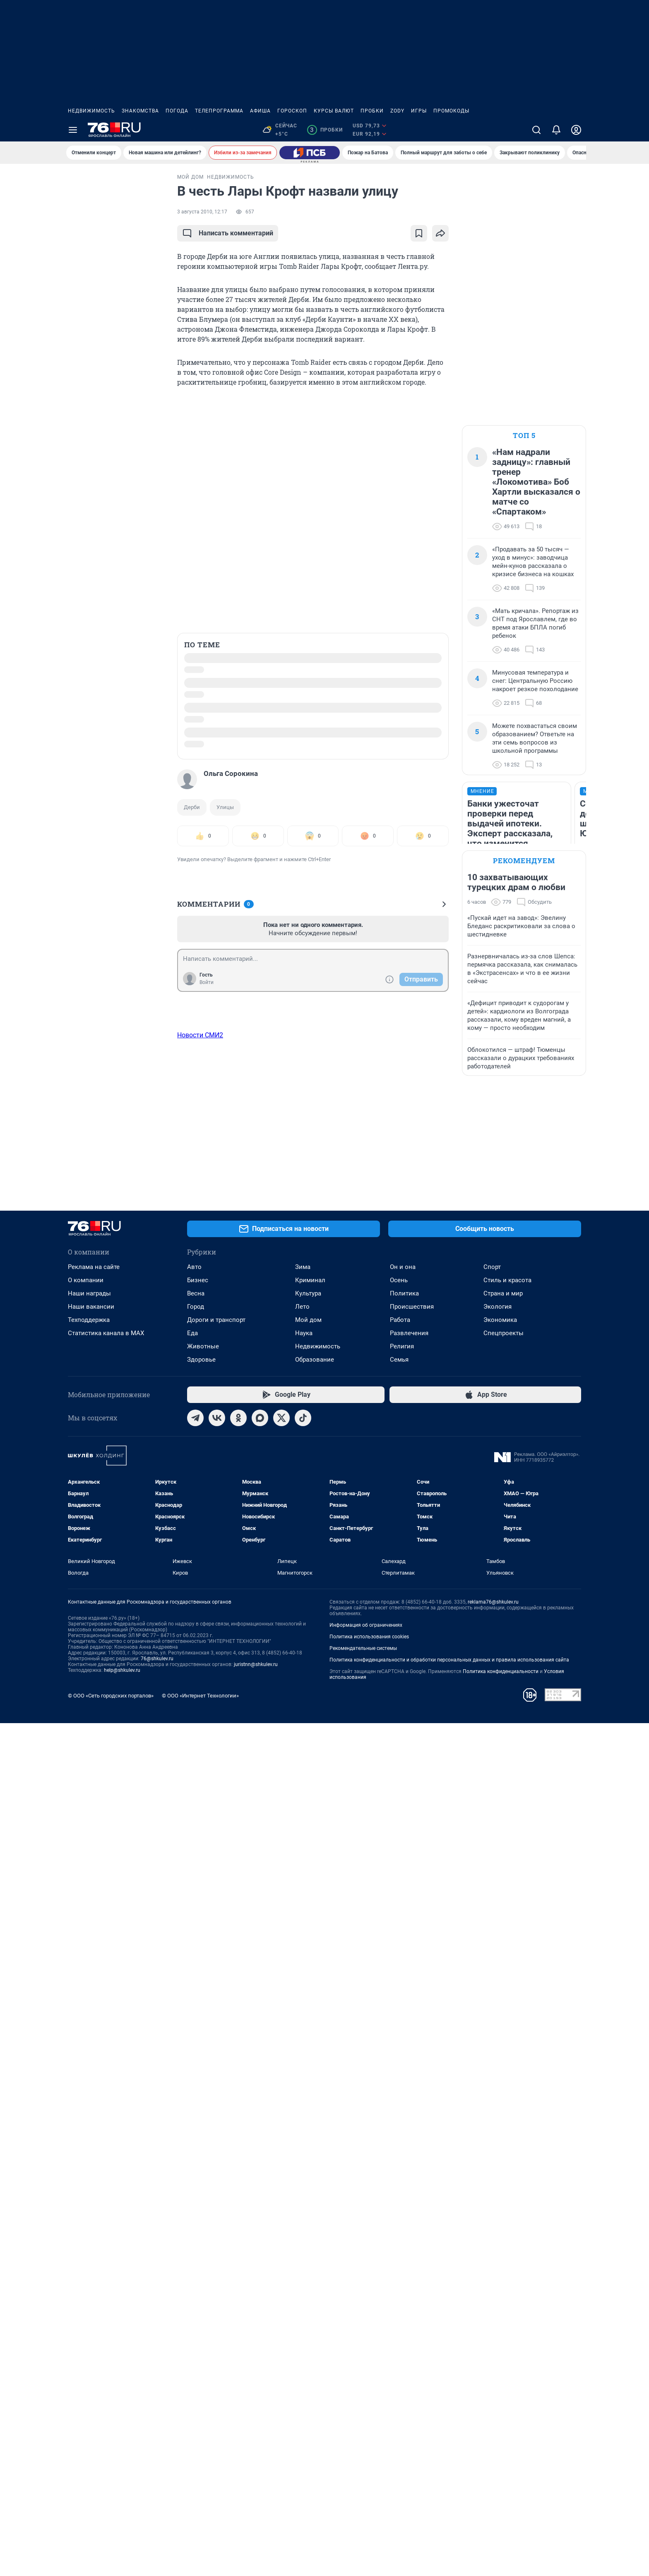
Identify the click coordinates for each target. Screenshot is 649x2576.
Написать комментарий (227, 233)
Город (195, 2159)
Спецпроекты (503, 2186)
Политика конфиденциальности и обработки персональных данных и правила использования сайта (449, 2513)
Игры (419, 111)
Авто (194, 2120)
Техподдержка (89, 2172)
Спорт (492, 2120)
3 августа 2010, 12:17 (202, 212)
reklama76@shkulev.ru (493, 2455)
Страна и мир (503, 2146)
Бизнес (197, 2133)
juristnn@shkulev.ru (256, 2517)
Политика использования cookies (369, 2489)
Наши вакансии (91, 2159)
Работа (400, 2172)
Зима (302, 2120)
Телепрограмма (219, 111)
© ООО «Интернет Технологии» (200, 2548)
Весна (195, 2146)
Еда (192, 2186)
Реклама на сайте (94, 2120)
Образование (314, 2212)
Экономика (500, 2172)
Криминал (310, 2133)
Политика (404, 2146)
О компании (85, 2133)
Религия (402, 2199)
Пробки (372, 111)
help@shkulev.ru (122, 2523)
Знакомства (140, 111)
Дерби (192, 807)
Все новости (114, 184)
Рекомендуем (524, 922)
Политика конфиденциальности (500, 2524)
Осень (399, 2133)
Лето (302, 2159)
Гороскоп (292, 111)
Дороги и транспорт (216, 2172)
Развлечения (409, 2186)
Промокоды (451, 111)
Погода (177, 111)
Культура (308, 2146)
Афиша (260, 111)
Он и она (403, 2120)
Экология (497, 2159)
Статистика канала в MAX (106, 2186)
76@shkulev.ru (157, 2511)
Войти (207, 982)
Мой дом (308, 2172)
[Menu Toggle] (73, 129)
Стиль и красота (507, 2133)
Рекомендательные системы (363, 2501)
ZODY (397, 111)
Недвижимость (91, 111)
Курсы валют (334, 111)
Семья (399, 2212)
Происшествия (412, 2159)
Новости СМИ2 (200, 1035)
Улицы (225, 807)
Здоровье (201, 2212)
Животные (203, 2199)
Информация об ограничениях (365, 2478)
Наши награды (89, 2146)
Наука (303, 2186)
